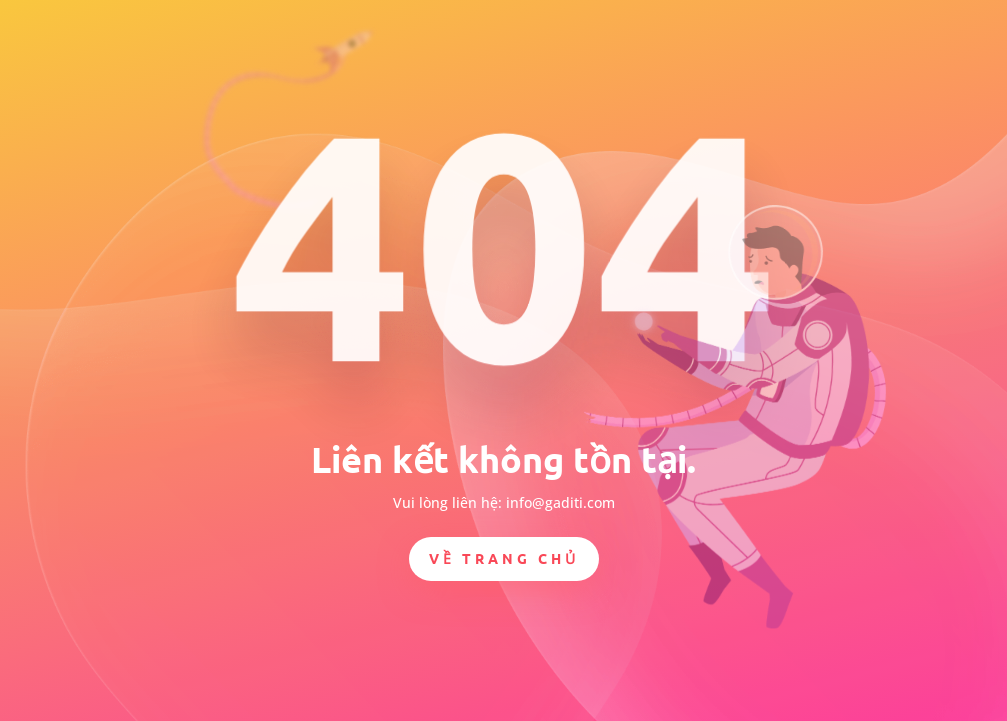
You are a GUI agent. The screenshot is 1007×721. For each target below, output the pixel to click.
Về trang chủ (504, 558)
